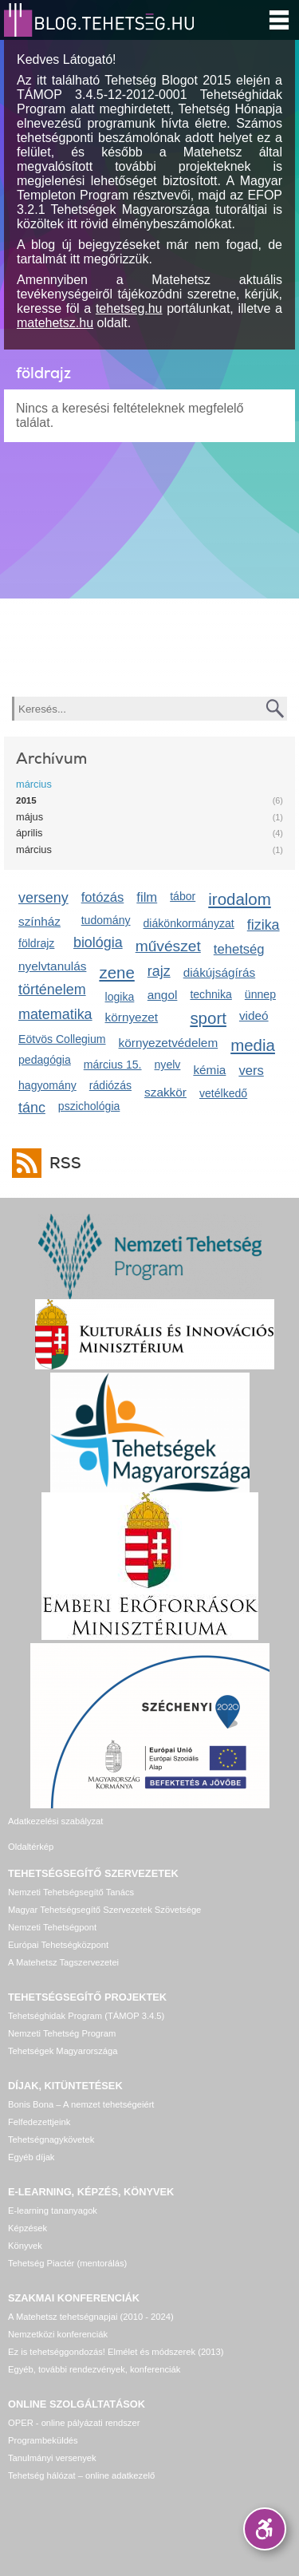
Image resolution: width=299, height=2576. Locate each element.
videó (254, 1015)
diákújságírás (219, 972)
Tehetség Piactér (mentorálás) (67, 2263)
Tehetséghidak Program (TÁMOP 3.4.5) (86, 2016)
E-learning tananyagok (52, 2210)
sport (208, 1018)
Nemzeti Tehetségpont (52, 1927)
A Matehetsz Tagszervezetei (63, 1962)
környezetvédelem (168, 1042)
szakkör (165, 1092)
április (29, 833)
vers (250, 1070)
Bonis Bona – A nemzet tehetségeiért (81, 2104)
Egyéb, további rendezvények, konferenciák (94, 2369)
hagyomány (47, 1085)
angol (163, 995)
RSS (61, 1163)
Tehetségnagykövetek (51, 2139)
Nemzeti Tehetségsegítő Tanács (71, 1892)
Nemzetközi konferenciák (58, 2334)
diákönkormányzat (189, 923)
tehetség (239, 949)
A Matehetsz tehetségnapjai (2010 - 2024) (91, 2316)
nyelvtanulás (52, 966)
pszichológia (89, 1106)
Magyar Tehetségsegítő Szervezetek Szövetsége (104, 1909)
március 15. (113, 1064)
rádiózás (110, 1085)
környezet (132, 1017)
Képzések (27, 2228)
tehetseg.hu (129, 308)
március (34, 784)
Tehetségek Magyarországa (62, 2051)
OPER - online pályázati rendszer (74, 2423)
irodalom (239, 899)
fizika (263, 925)
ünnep (260, 994)
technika (210, 994)
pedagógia (44, 1059)
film (146, 897)
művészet (168, 946)
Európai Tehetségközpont (58, 1945)
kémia (209, 1070)
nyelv (168, 1064)
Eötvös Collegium (62, 1039)
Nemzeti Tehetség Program (62, 2033)
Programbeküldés (43, 2440)
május (29, 817)
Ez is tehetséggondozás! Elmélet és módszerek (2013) (116, 2352)
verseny (43, 898)
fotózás (102, 897)
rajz (159, 971)
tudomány (106, 920)
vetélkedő (223, 1093)
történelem (52, 990)
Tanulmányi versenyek (52, 2458)
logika (120, 996)
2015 (26, 800)
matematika (55, 1014)
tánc (31, 1108)
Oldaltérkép (30, 1846)
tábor (182, 896)
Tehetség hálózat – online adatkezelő (81, 2475)
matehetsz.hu (55, 323)
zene (116, 972)
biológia (98, 942)
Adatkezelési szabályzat (55, 1821)
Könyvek (25, 2245)
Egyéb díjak (31, 2157)
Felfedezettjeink (39, 2122)
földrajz (36, 943)
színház (39, 921)
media (252, 1045)
